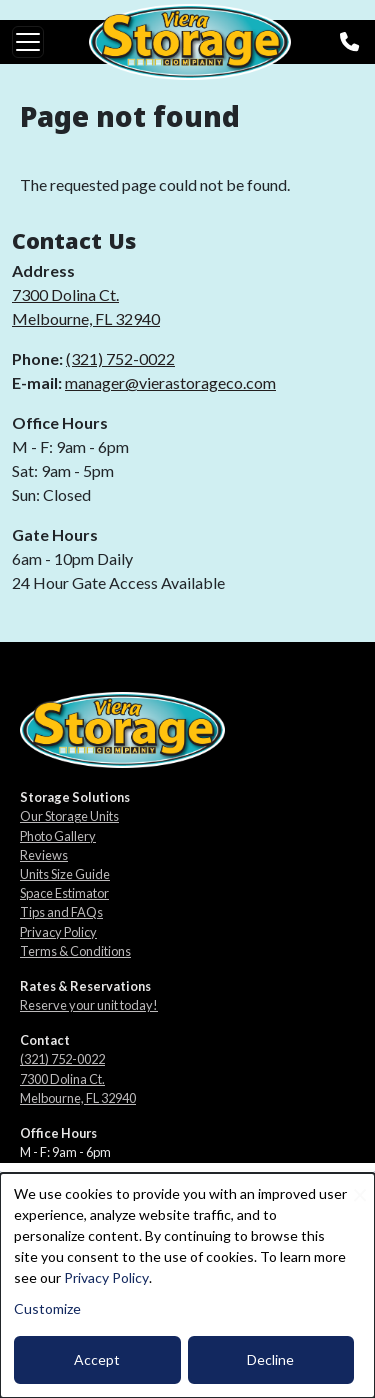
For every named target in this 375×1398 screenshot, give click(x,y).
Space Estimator (64, 893)
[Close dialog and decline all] (360, 1185)
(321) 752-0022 (120, 358)
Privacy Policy (58, 932)
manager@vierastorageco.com (170, 382)
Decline (270, 1359)
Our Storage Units (69, 816)
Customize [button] (47, 1308)
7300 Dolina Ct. (65, 294)
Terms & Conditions (75, 951)
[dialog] (187, 1285)
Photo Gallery (58, 836)
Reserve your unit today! (89, 1005)
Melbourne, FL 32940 (86, 318)
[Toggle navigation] (28, 42)
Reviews (44, 855)
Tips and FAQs (61, 912)
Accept (97, 1359)
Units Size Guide (65, 874)
